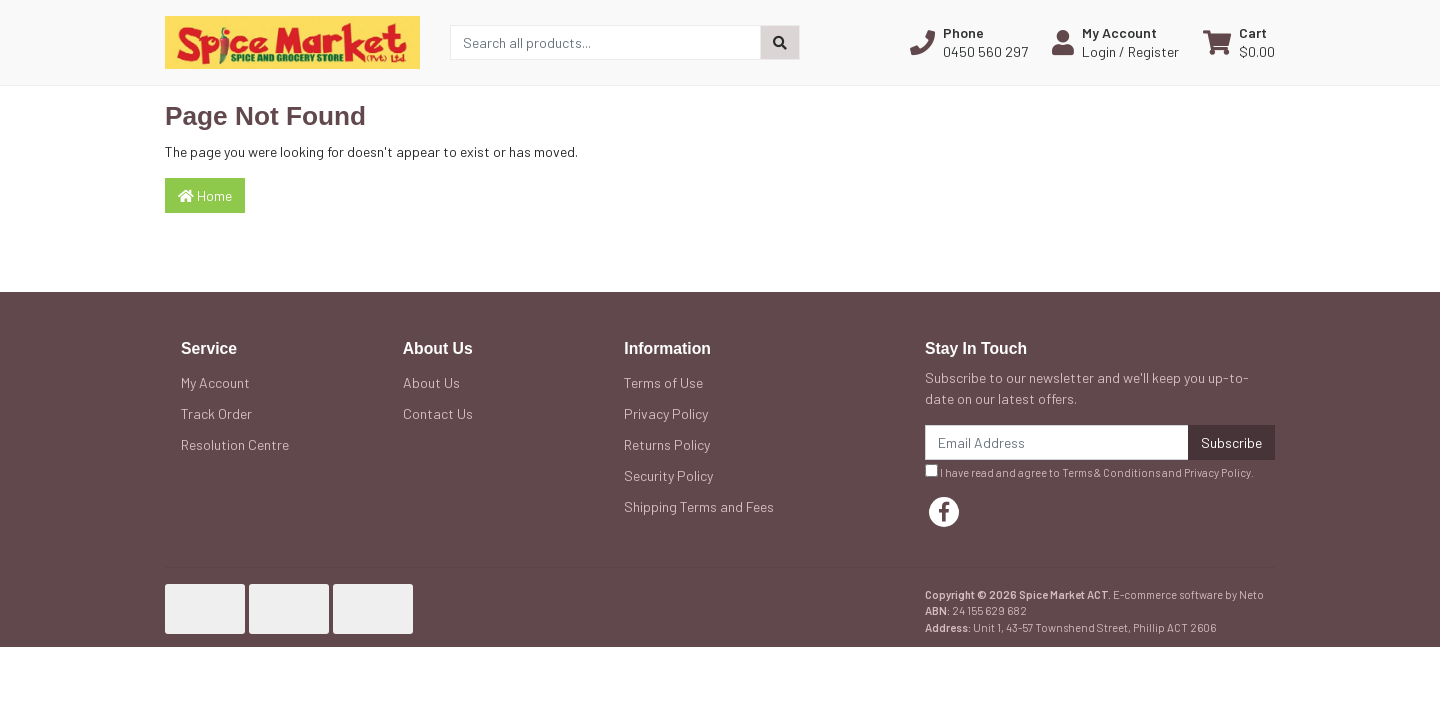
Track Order (216, 413)
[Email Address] (1057, 442)
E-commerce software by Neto (1188, 594)
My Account (215, 382)
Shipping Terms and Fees (699, 506)
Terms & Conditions (1111, 472)
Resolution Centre (235, 444)
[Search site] (780, 42)
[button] (969, 42)
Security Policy (668, 475)
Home (205, 195)
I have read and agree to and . (1089, 471)
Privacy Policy (666, 413)
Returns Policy (667, 444)
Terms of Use (663, 382)
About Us (431, 382)
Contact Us (438, 413)
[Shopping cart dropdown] (1239, 42)
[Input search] (605, 42)
